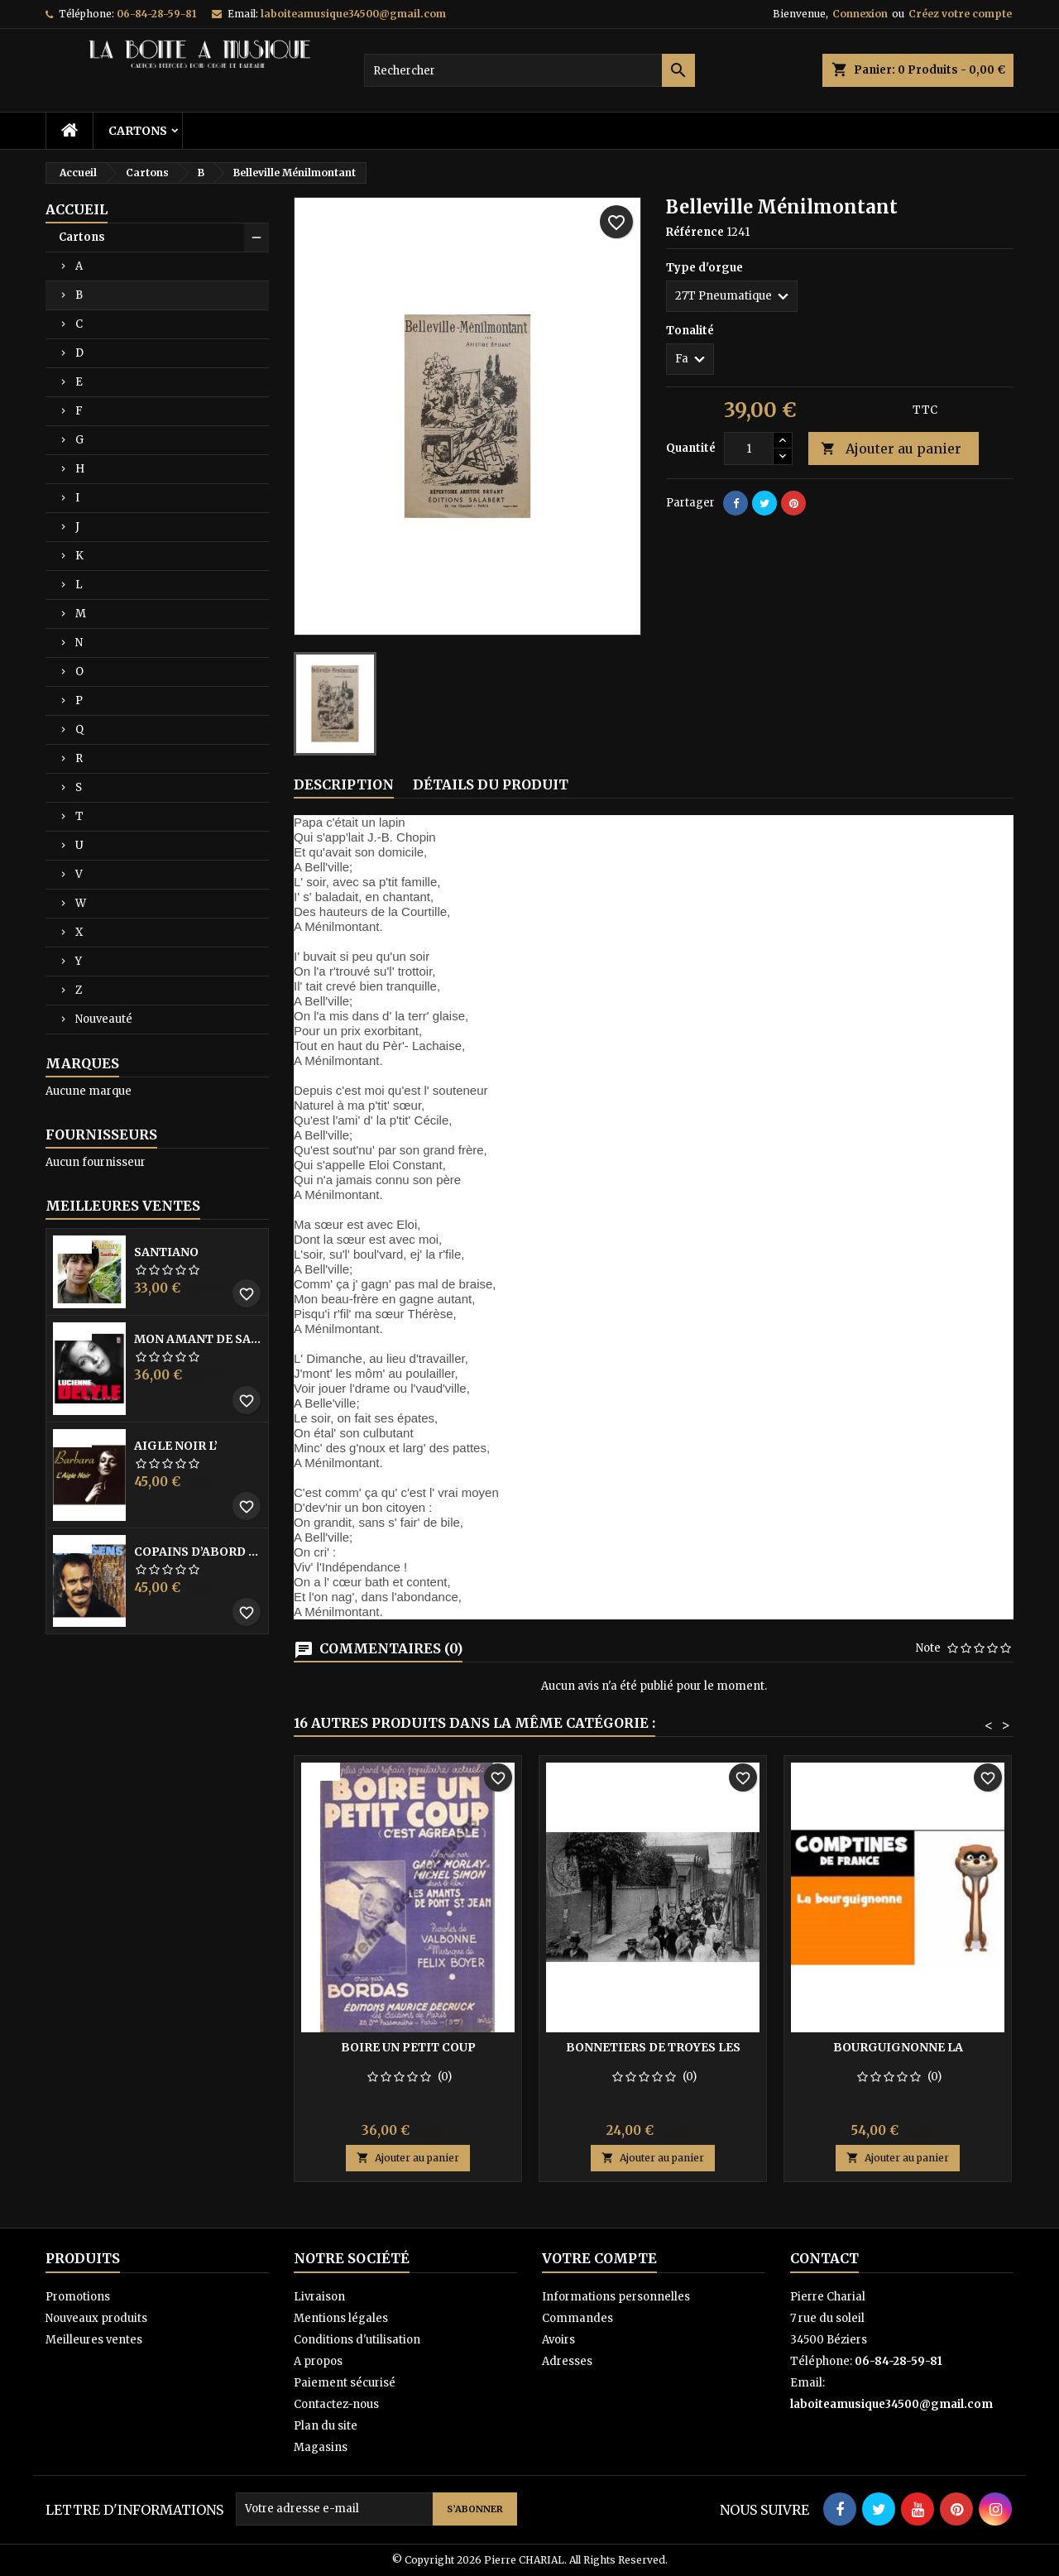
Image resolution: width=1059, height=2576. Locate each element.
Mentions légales (341, 2318)
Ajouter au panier (891, 449)
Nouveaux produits (96, 2318)
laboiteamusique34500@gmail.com (353, 13)
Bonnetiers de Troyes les (653, 2047)
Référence (695, 232)
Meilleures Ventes (123, 1205)
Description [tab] (344, 784)
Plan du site (325, 2426)
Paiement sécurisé (344, 2383)
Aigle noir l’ (176, 1445)
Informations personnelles (616, 2297)
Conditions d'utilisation (357, 2340)
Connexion (860, 13)
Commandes (577, 2318)
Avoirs (558, 2340)
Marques (82, 1063)
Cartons (137, 130)
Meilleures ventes (94, 2340)
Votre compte (599, 2258)
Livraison (319, 2297)
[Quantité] (749, 448)
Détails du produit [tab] (490, 784)
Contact (824, 2258)
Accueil (77, 209)
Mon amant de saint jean (197, 1339)
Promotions (78, 2297)
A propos (318, 2361)
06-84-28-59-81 (156, 13)
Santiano (166, 1252)
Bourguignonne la (898, 2047)
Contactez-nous (336, 2404)
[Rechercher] (529, 70)
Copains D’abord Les (197, 1551)
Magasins (320, 2447)
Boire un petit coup (408, 2047)
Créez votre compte (960, 13)
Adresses (567, 2361)
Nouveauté (103, 1019)
